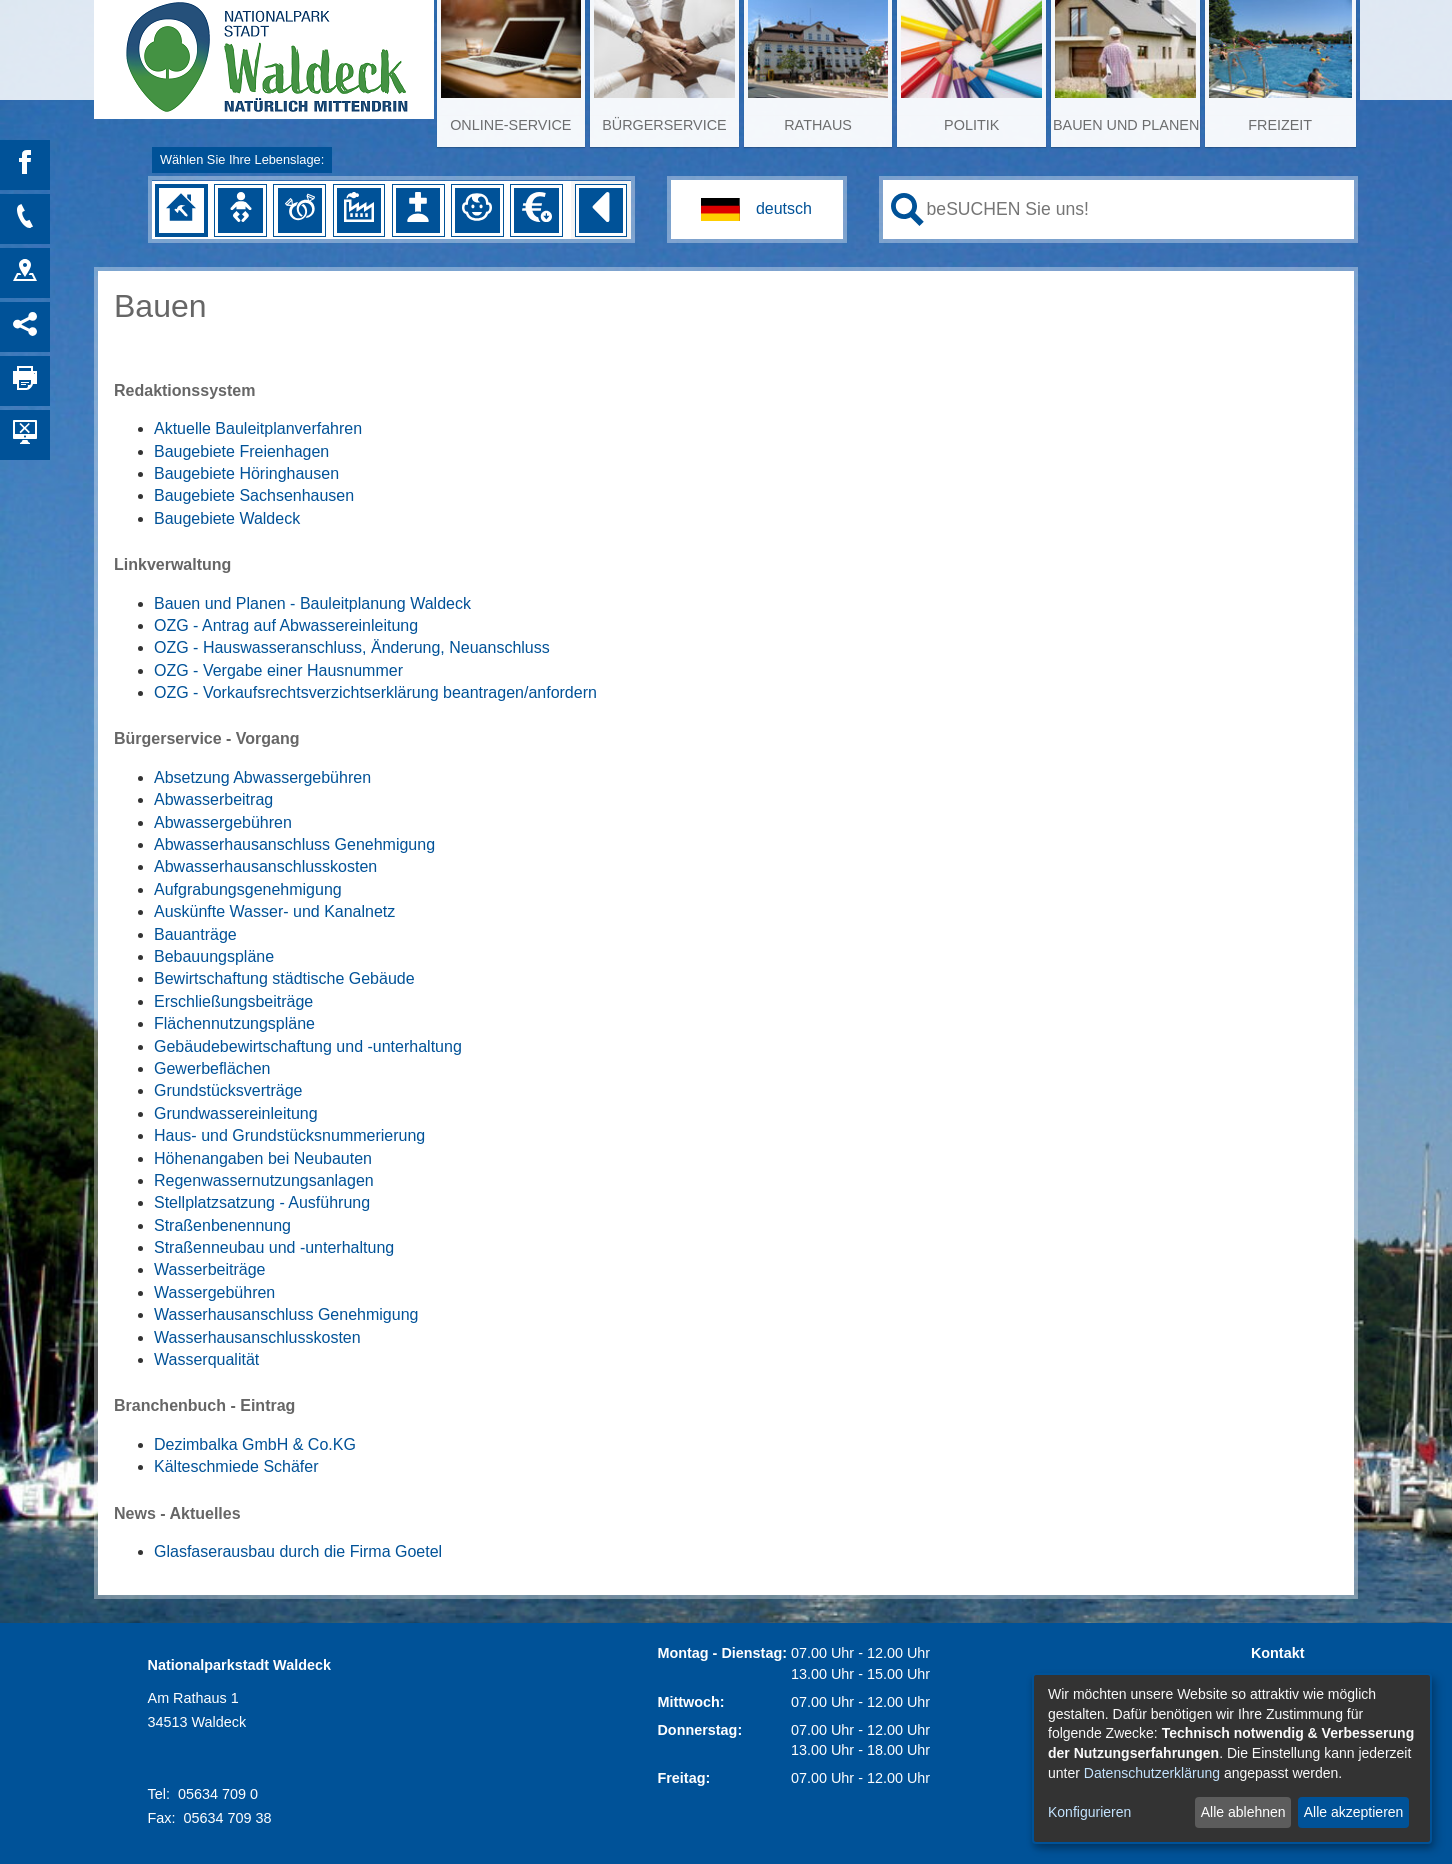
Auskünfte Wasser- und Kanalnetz (274, 911)
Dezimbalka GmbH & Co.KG (255, 1444)
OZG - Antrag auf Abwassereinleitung (286, 625)
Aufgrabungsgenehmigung (248, 889)
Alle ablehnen (1243, 1812)
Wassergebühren (214, 1292)
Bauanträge (195, 934)
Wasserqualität (206, 1359)
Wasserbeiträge (209, 1269)
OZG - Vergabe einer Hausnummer (278, 670)
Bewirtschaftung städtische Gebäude (284, 978)
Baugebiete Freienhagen (241, 451)
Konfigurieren (1089, 1812)
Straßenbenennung (222, 1225)
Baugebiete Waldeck (227, 518)
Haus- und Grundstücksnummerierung (289, 1135)
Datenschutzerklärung (1152, 1773)
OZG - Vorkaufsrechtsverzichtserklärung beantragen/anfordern (375, 692)
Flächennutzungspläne (234, 1023)
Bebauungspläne (214, 956)
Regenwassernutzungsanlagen (264, 1180)
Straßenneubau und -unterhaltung (274, 1247)
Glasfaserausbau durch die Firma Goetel (298, 1551)
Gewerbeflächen (212, 1068)
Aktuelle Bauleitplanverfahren (258, 428)
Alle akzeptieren (1354, 1812)
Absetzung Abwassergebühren (262, 777)
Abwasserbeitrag (213, 799)
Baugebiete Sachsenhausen (254, 495)
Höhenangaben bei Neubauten (263, 1158)
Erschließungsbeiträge (233, 1001)
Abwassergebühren (223, 822)
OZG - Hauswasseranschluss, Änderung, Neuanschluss (352, 647)
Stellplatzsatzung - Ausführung (262, 1202)
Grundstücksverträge (228, 1090)
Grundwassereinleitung (236, 1113)
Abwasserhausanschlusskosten (265, 866)
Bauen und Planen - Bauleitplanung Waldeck (312, 603)
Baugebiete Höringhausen (246, 473)
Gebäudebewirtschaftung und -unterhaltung (308, 1046)
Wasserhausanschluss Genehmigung (286, 1314)
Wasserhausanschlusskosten (257, 1337)
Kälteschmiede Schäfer (236, 1466)
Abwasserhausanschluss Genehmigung (294, 844)
